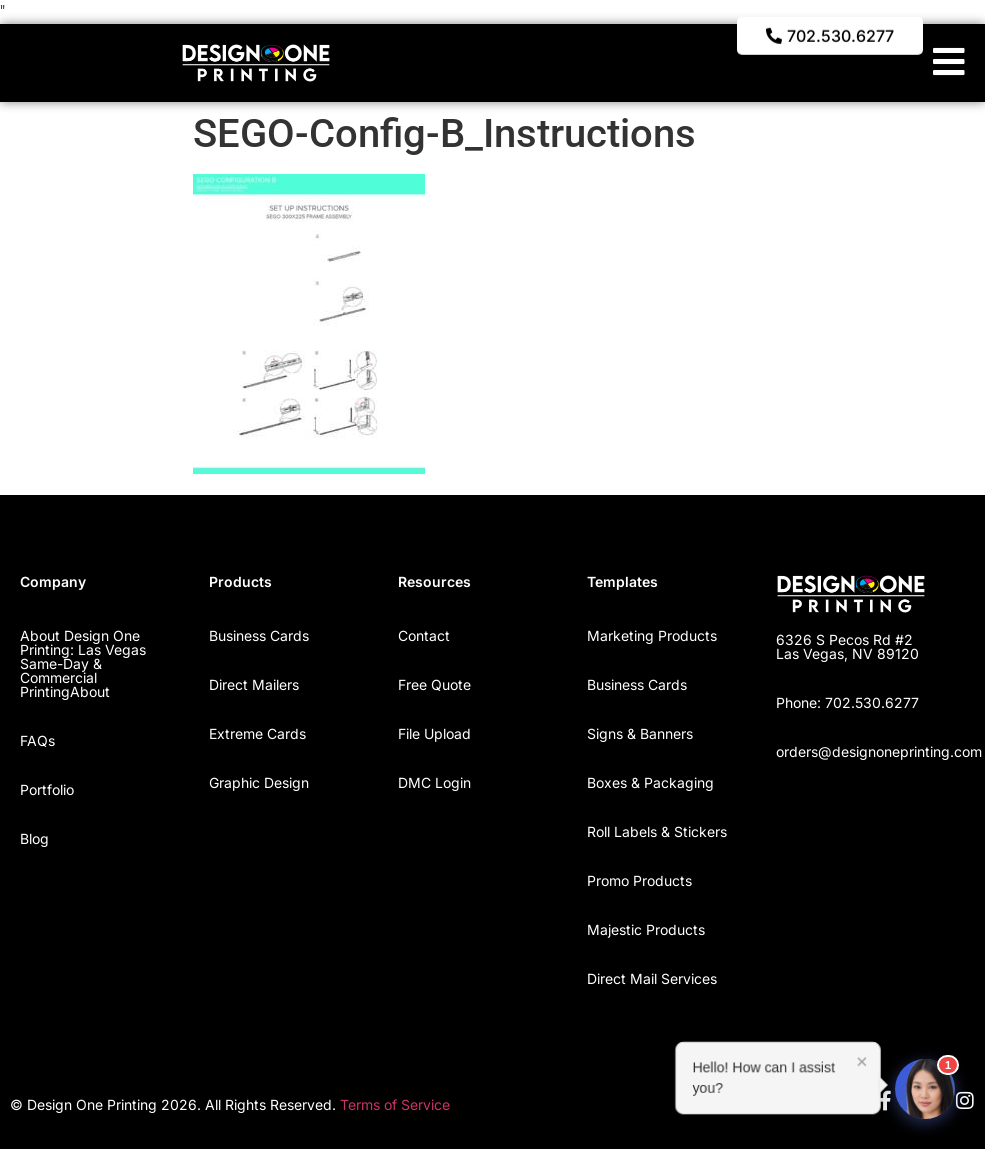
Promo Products (639, 880)
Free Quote (434, 684)
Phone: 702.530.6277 (847, 702)
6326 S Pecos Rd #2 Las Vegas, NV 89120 (847, 646)
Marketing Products (652, 635)
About (90, 691)
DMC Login (434, 782)
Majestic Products (646, 929)
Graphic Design (259, 782)
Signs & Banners (640, 733)
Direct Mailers (254, 684)
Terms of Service (395, 1104)
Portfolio (47, 789)
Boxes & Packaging (650, 782)
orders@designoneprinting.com (879, 751)
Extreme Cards (257, 733)
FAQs (37, 740)
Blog (34, 838)
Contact (424, 635)
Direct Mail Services (652, 978)
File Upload (434, 733)
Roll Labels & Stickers (657, 831)
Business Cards (259, 635)
